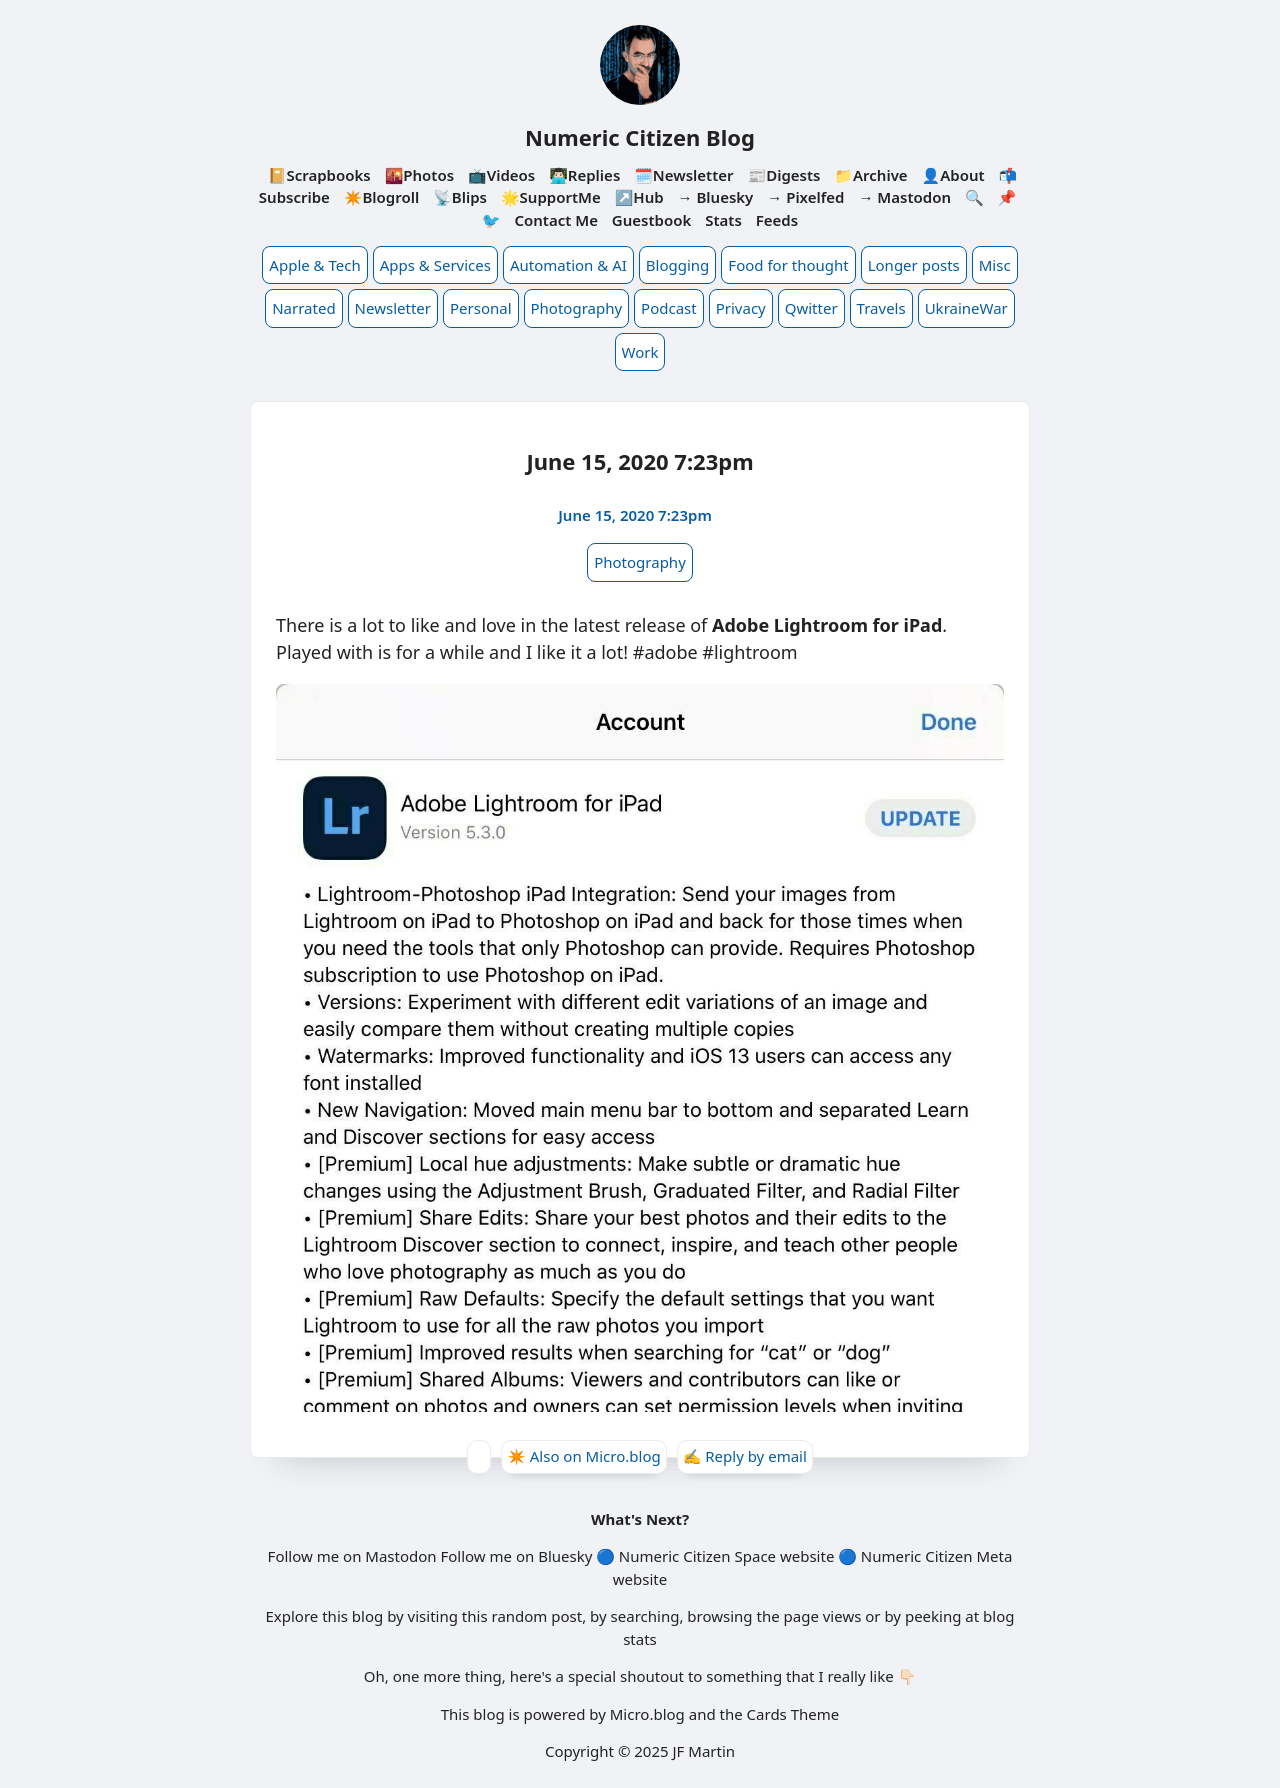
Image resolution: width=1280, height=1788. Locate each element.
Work (640, 352)
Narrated (303, 308)
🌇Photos (419, 175)
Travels (881, 308)
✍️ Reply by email (745, 1456)
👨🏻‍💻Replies (584, 175)
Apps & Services (435, 265)
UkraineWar (966, 308)
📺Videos (501, 175)
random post (536, 1616)
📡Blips (460, 197)
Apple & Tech (314, 265)
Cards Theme (793, 1714)
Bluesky (565, 1556)
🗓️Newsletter (683, 175)
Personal (481, 308)
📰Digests (783, 175)
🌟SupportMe (551, 197)
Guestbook (651, 220)
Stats (723, 220)
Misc (995, 265)
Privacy (741, 308)
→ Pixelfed (805, 197)
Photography (577, 308)
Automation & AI (568, 265)
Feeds (777, 220)
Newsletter (393, 308)
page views (823, 1616)
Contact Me (556, 220)
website (807, 1556)
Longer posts (914, 265)
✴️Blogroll (381, 197)
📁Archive (870, 175)
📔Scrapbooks (319, 175)
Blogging (678, 265)
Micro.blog (647, 1714)
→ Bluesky (716, 197)
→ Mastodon (904, 197)
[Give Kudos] (479, 1457)
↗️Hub (639, 197)
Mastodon (400, 1556)
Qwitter (811, 308)
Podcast (669, 308)
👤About (953, 175)
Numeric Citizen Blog (640, 137)
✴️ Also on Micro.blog (584, 1456)
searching (645, 1616)
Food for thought (788, 265)
